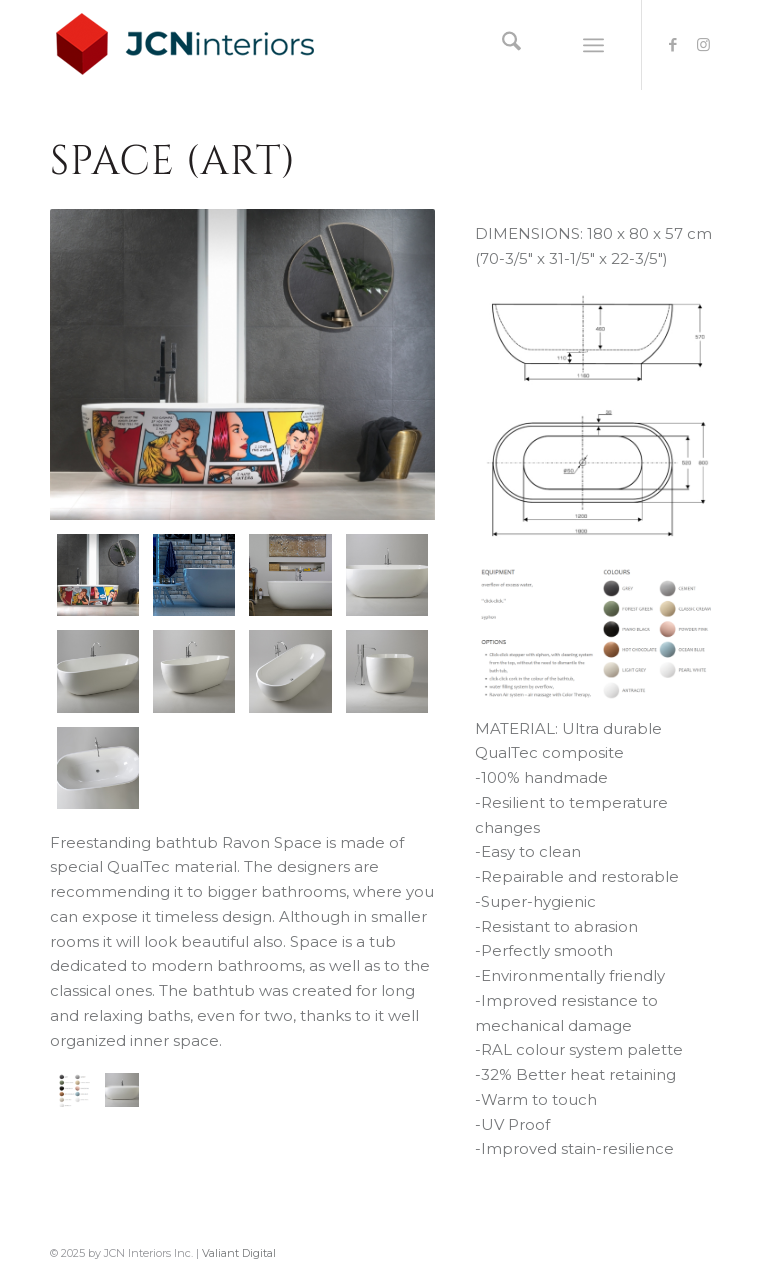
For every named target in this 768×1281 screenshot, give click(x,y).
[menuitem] (501, 45)
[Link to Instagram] (703, 45)
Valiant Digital (239, 1253)
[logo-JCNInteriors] (201, 45)
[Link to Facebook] (673, 45)
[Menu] (593, 45)
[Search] (501, 45)
